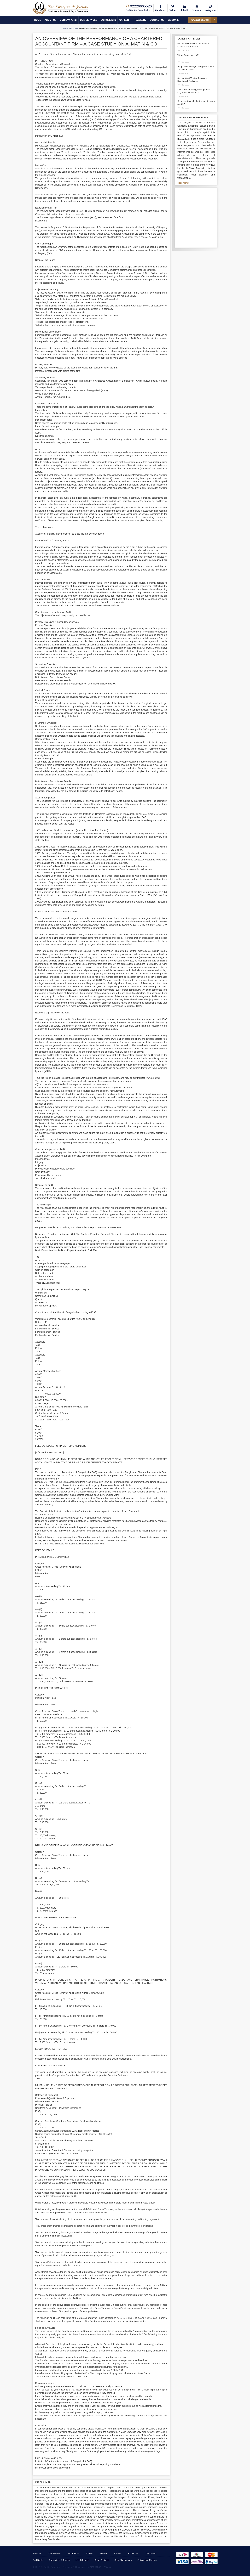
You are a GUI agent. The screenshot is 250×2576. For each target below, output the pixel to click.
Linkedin (184, 8)
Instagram (210, 8)
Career (125, 20)
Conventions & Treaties (59, 2560)
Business (74, 28)
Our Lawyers (68, 20)
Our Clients (108, 20)
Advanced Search (204, 20)
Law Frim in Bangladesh (192, 117)
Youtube (196, 8)
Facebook (160, 8)
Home (37, 20)
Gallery (140, 20)
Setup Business (102, 2560)
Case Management (123, 2560)
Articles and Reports (147, 2560)
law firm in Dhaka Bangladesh (192, 168)
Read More (183, 183)
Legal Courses (82, 2560)
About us (50, 20)
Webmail (173, 20)
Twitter (172, 8)
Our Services (88, 20)
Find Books (38, 2560)
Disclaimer (152, 2553)
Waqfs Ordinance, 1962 (188, 55)
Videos (90, 2553)
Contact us (157, 20)
